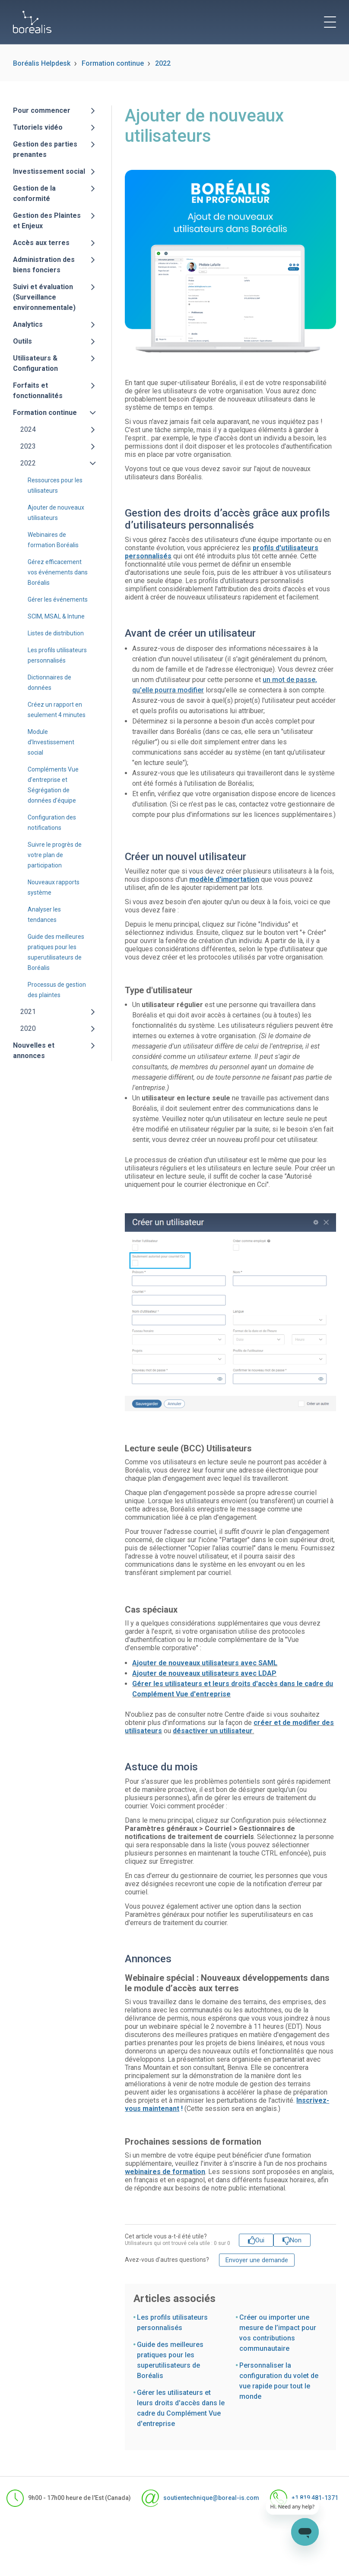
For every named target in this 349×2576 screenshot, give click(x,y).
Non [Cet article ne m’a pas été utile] (295, 2240)
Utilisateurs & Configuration (35, 363)
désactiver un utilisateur (213, 1731)
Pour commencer (41, 110)
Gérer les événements (58, 599)
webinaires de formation (165, 2172)
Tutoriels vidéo (38, 127)
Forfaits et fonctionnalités (38, 390)
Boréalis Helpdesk (41, 63)
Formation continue (113, 63)
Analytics (28, 324)
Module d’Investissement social (51, 742)
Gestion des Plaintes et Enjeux (47, 220)
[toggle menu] (330, 22)
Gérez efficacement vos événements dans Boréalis (58, 572)
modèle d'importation (224, 879)
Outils (22, 341)
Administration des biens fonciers (44, 264)
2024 (28, 429)
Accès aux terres (41, 243)
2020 (28, 1028)
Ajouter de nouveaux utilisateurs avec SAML (204, 1663)
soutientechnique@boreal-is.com (192, 2498)
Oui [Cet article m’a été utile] (259, 2240)
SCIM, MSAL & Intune (56, 616)
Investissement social (49, 171)
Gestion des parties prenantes (45, 149)
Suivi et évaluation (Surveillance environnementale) (44, 297)
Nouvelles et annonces (33, 1050)
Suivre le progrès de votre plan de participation (55, 855)
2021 (28, 1011)
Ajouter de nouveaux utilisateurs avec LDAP (204, 1673)
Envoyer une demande (256, 2260)
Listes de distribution (56, 633)
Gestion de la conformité (34, 193)
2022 (163, 63)
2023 (28, 446)
